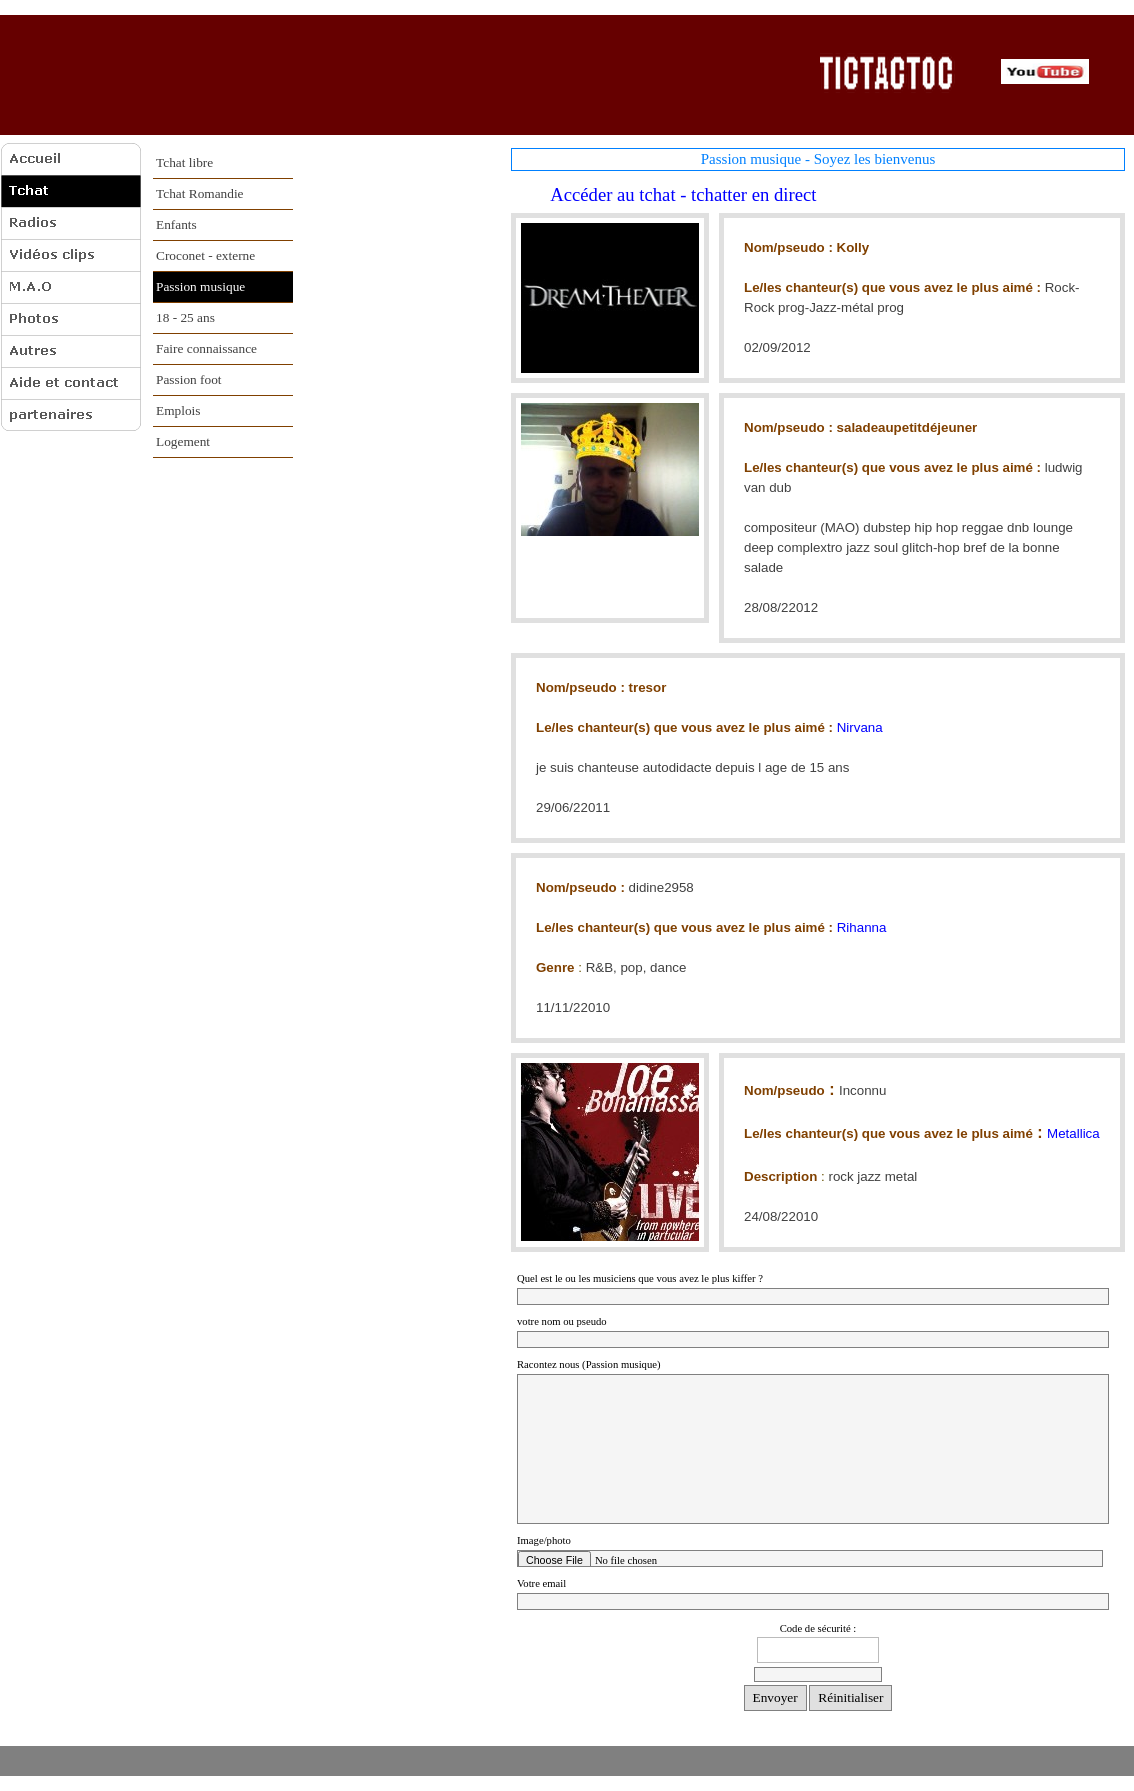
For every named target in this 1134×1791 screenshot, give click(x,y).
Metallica (1073, 1133)
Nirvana (860, 727)
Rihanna (862, 927)
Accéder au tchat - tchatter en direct (675, 194)
